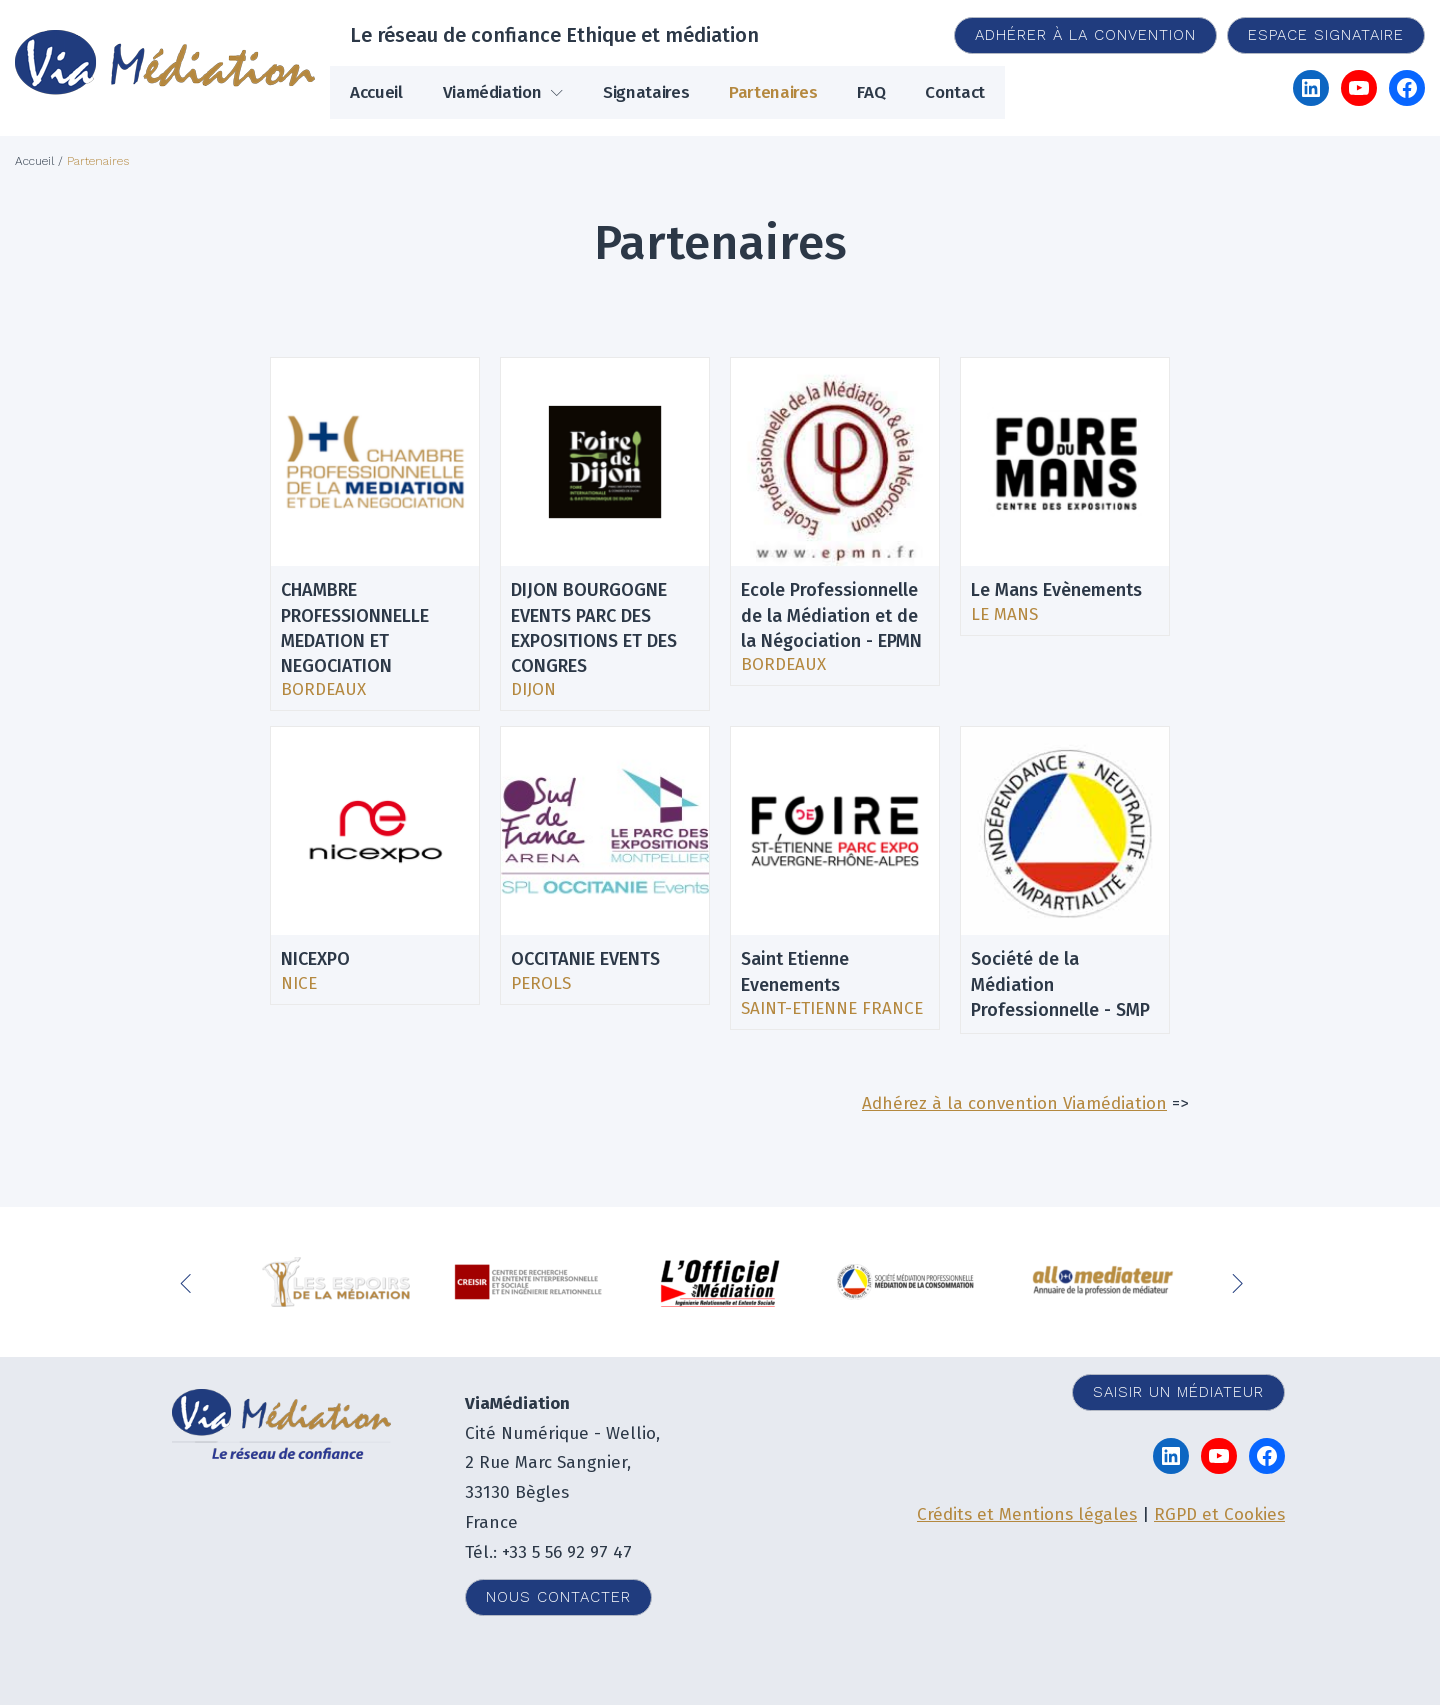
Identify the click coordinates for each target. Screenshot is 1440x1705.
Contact (955, 92)
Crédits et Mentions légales (1027, 1514)
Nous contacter (558, 1597)
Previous (190, 1282)
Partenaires (773, 92)
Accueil (376, 92)
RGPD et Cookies (1219, 1514)
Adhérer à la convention (1085, 35)
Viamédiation (492, 92)
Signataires (646, 92)
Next (1240, 1282)
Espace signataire (1326, 35)
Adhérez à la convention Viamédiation (1014, 1103)
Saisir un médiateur (1178, 1392)
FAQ (871, 92)
